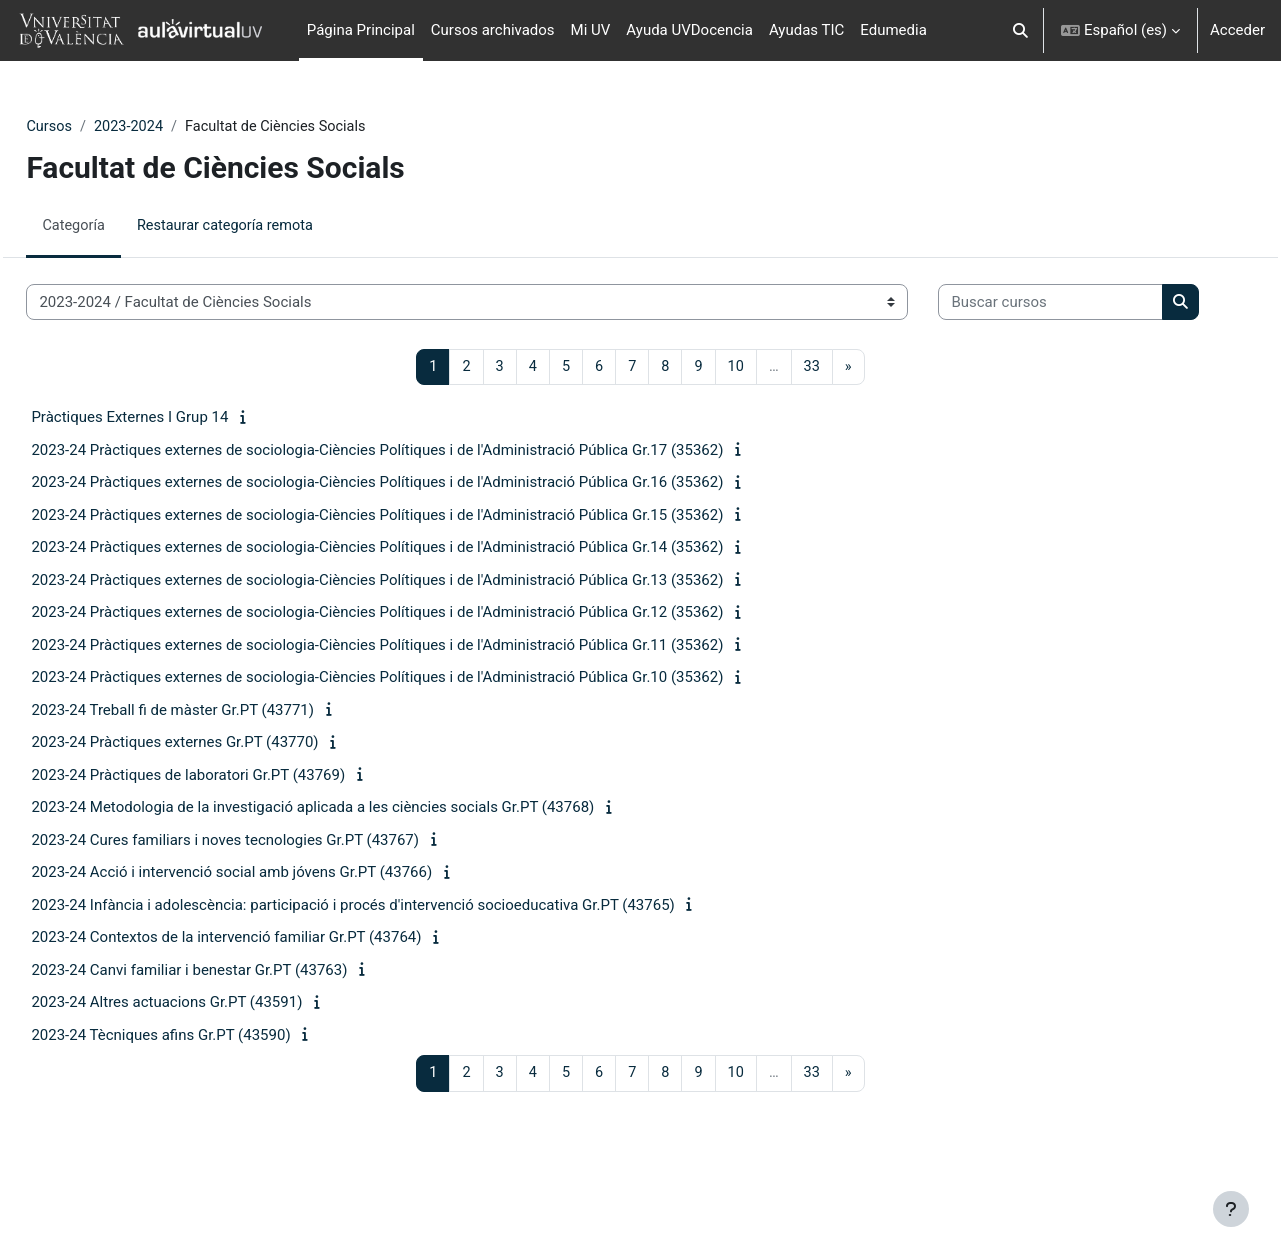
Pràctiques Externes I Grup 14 (174, 480)
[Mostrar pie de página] (1231, 1209)
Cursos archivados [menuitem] (493, 30)
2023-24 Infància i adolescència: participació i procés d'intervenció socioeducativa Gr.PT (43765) (397, 968)
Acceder (1237, 30)
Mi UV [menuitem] (591, 30)
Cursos (94, 127)
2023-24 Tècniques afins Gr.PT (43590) (205, 1098)
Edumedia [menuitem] (893, 30)
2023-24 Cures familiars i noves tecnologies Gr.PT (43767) (270, 903)
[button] (1020, 30)
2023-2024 (176, 127)
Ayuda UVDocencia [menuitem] (689, 30)
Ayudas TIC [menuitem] (806, 30)
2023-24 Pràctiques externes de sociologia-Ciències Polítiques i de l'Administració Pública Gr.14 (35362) (422, 610)
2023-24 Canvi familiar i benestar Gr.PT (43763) (234, 1033)
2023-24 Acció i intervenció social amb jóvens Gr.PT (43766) (276, 935)
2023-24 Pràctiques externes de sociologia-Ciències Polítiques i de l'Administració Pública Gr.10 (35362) (422, 740)
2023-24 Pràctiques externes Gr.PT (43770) (219, 805)
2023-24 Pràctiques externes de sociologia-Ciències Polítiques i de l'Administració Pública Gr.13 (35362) (422, 643)
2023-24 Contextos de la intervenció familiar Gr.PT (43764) (271, 1000)
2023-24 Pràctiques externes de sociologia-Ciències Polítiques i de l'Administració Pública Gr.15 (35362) (422, 578)
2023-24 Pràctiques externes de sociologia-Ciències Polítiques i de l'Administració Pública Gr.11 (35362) (422, 708)
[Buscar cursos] (183, 364)
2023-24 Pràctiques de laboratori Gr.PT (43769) (233, 838)
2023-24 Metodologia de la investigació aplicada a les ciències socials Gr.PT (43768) (357, 870)
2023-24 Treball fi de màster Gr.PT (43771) (217, 773)
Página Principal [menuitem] (361, 30)
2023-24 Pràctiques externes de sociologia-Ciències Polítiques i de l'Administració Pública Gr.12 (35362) (422, 675)
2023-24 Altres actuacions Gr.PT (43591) (211, 1065)
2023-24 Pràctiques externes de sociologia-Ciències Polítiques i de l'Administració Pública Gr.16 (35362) (422, 545)
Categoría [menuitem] (119, 227)
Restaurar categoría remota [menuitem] (275, 227)
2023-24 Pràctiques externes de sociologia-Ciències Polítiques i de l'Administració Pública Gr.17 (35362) (422, 513)
